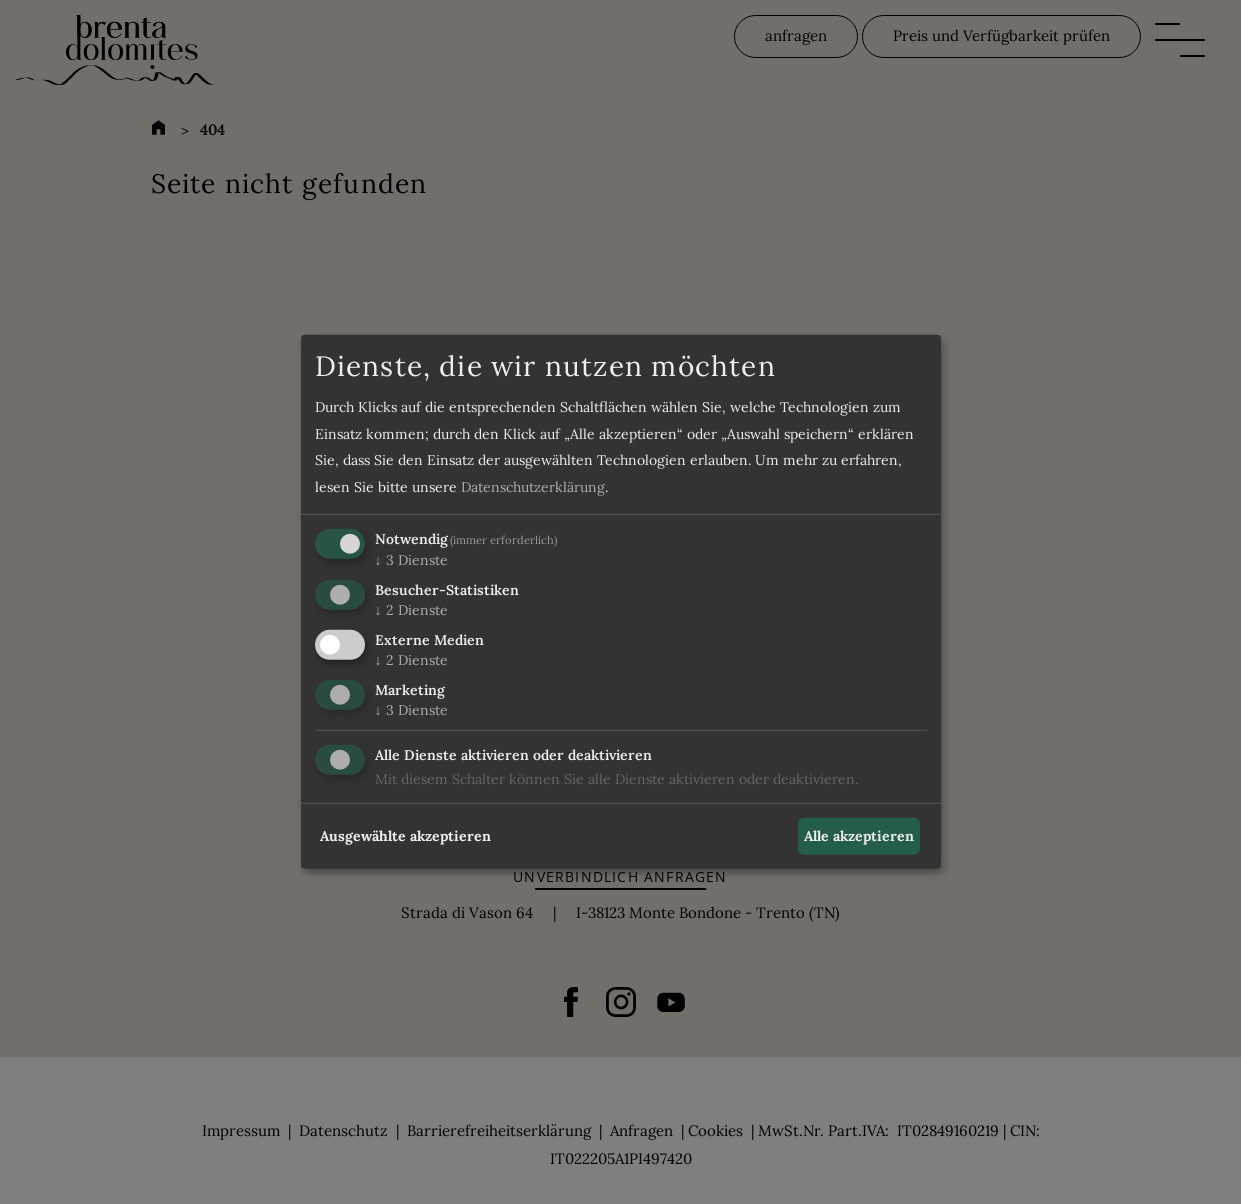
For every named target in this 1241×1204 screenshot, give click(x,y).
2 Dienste (411, 610)
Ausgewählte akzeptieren (405, 836)
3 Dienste (411, 560)
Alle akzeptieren (859, 836)
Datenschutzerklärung (533, 487)
